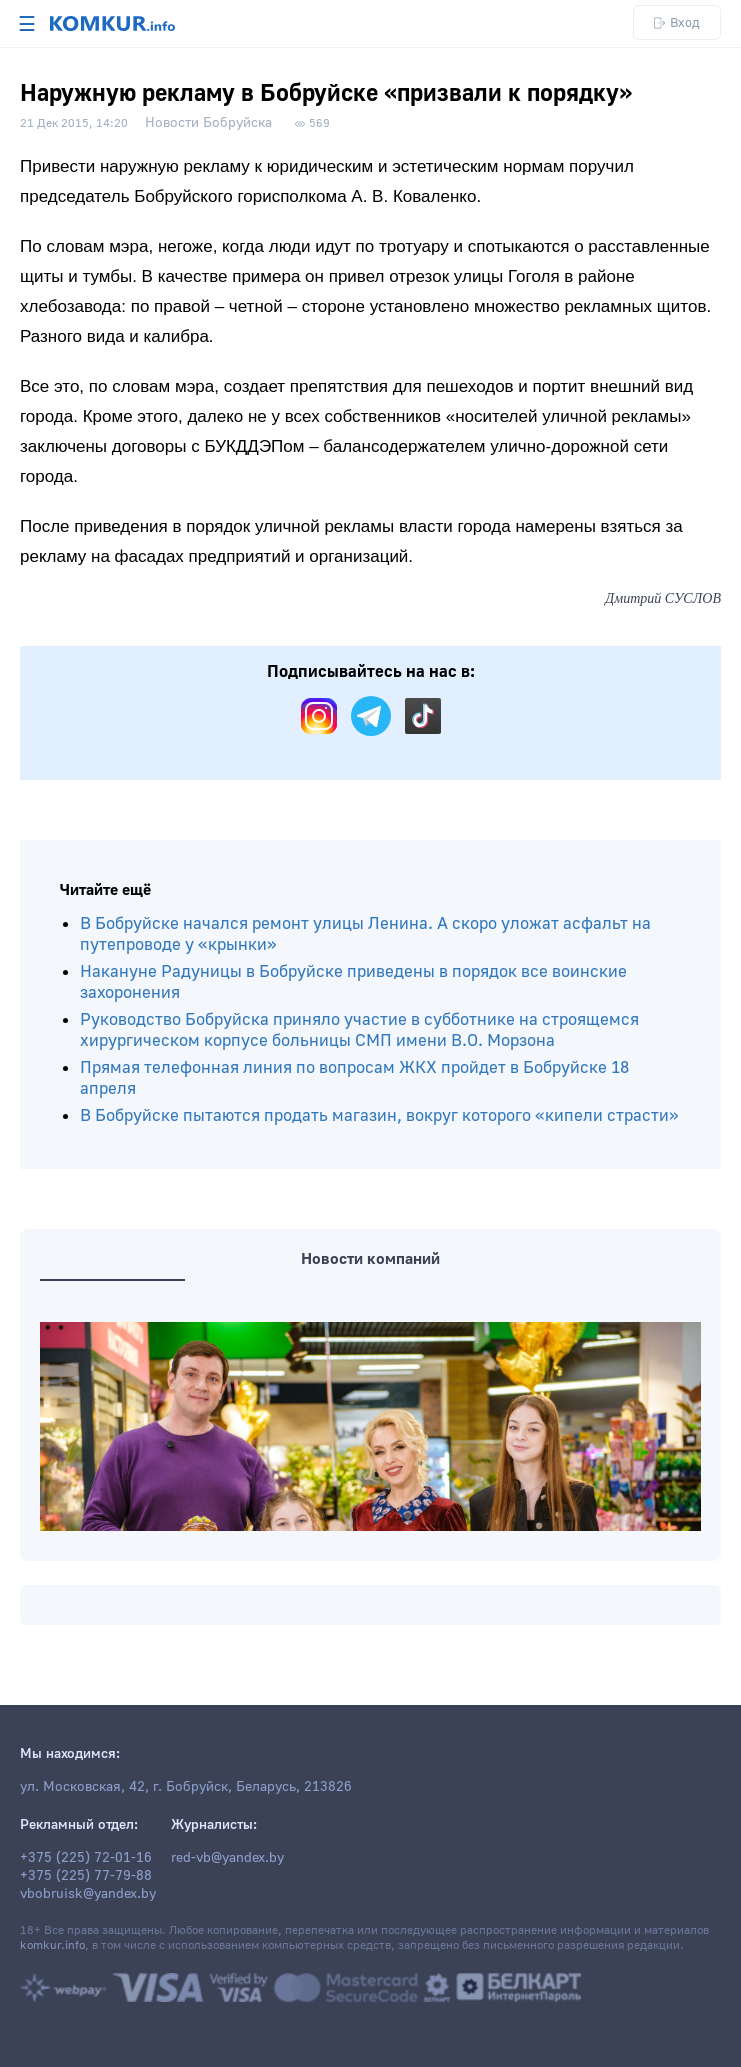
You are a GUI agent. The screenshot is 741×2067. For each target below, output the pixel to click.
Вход (677, 22)
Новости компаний (370, 1259)
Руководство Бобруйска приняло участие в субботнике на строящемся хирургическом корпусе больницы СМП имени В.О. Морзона (359, 1030)
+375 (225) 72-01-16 (86, 1858)
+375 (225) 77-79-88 (86, 1876)
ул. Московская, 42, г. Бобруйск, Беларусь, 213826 (186, 1787)
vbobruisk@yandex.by (88, 1894)
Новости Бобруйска (208, 123)
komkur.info (52, 1945)
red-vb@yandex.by (227, 1858)
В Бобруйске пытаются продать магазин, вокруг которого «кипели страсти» (379, 1115)
